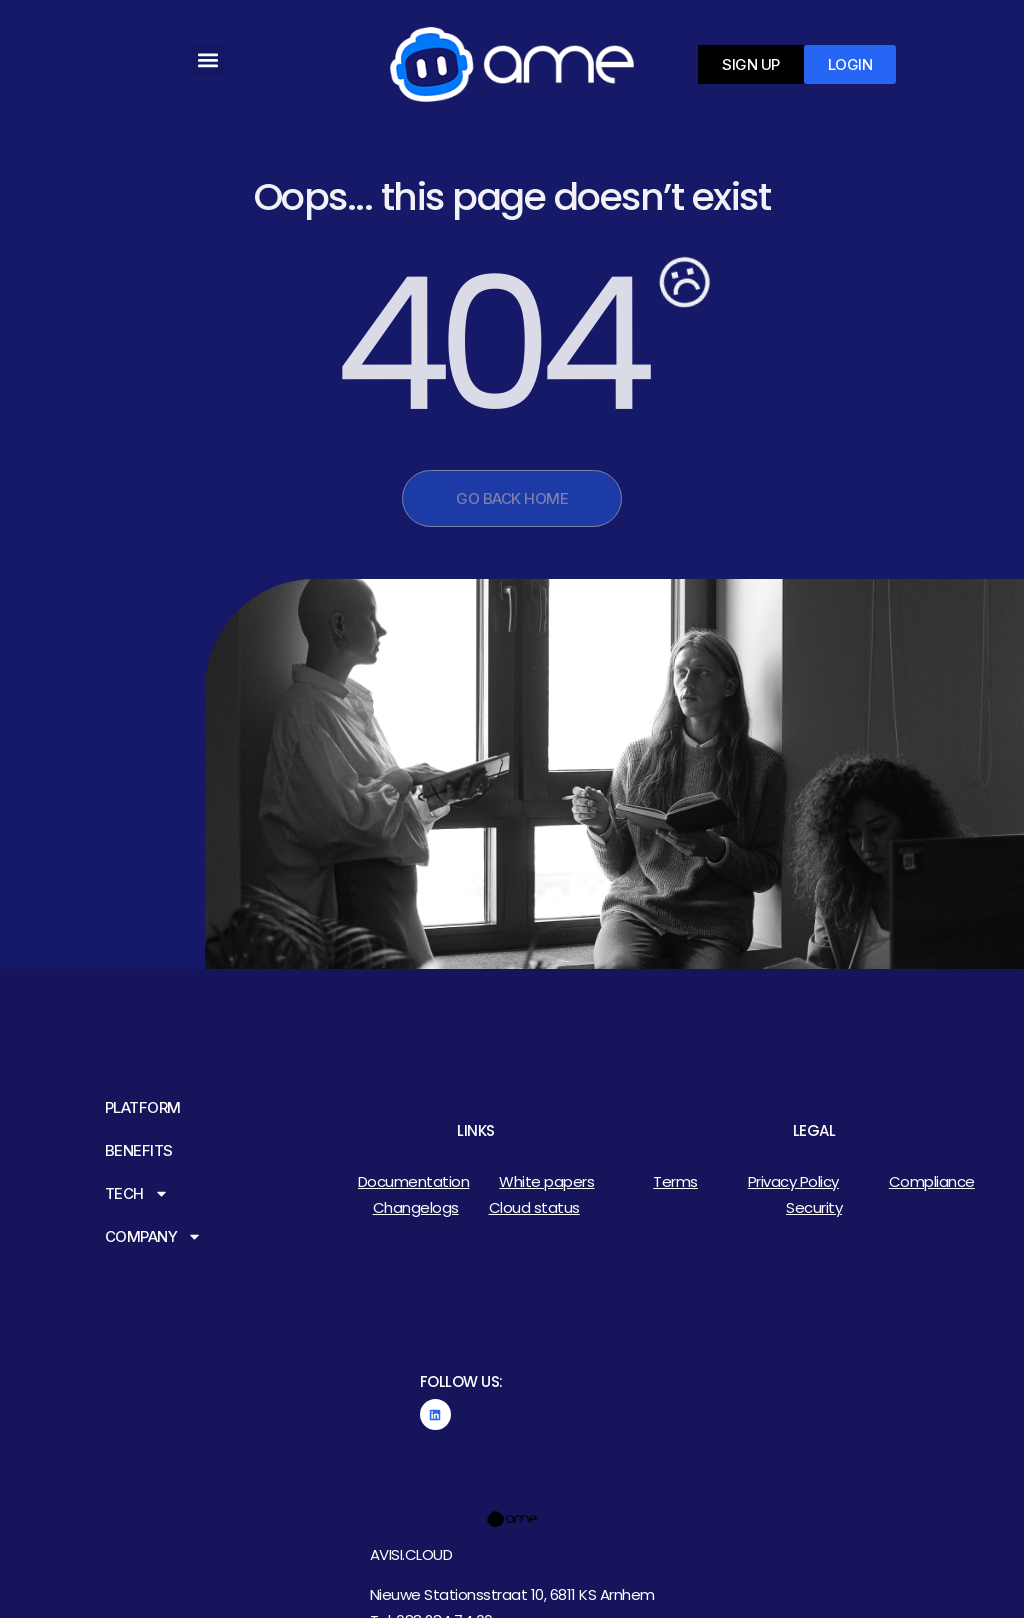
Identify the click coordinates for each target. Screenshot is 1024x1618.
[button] (207, 59)
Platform (143, 1107)
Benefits (139, 1150)
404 (488, 344)
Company (154, 1236)
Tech (137, 1193)
